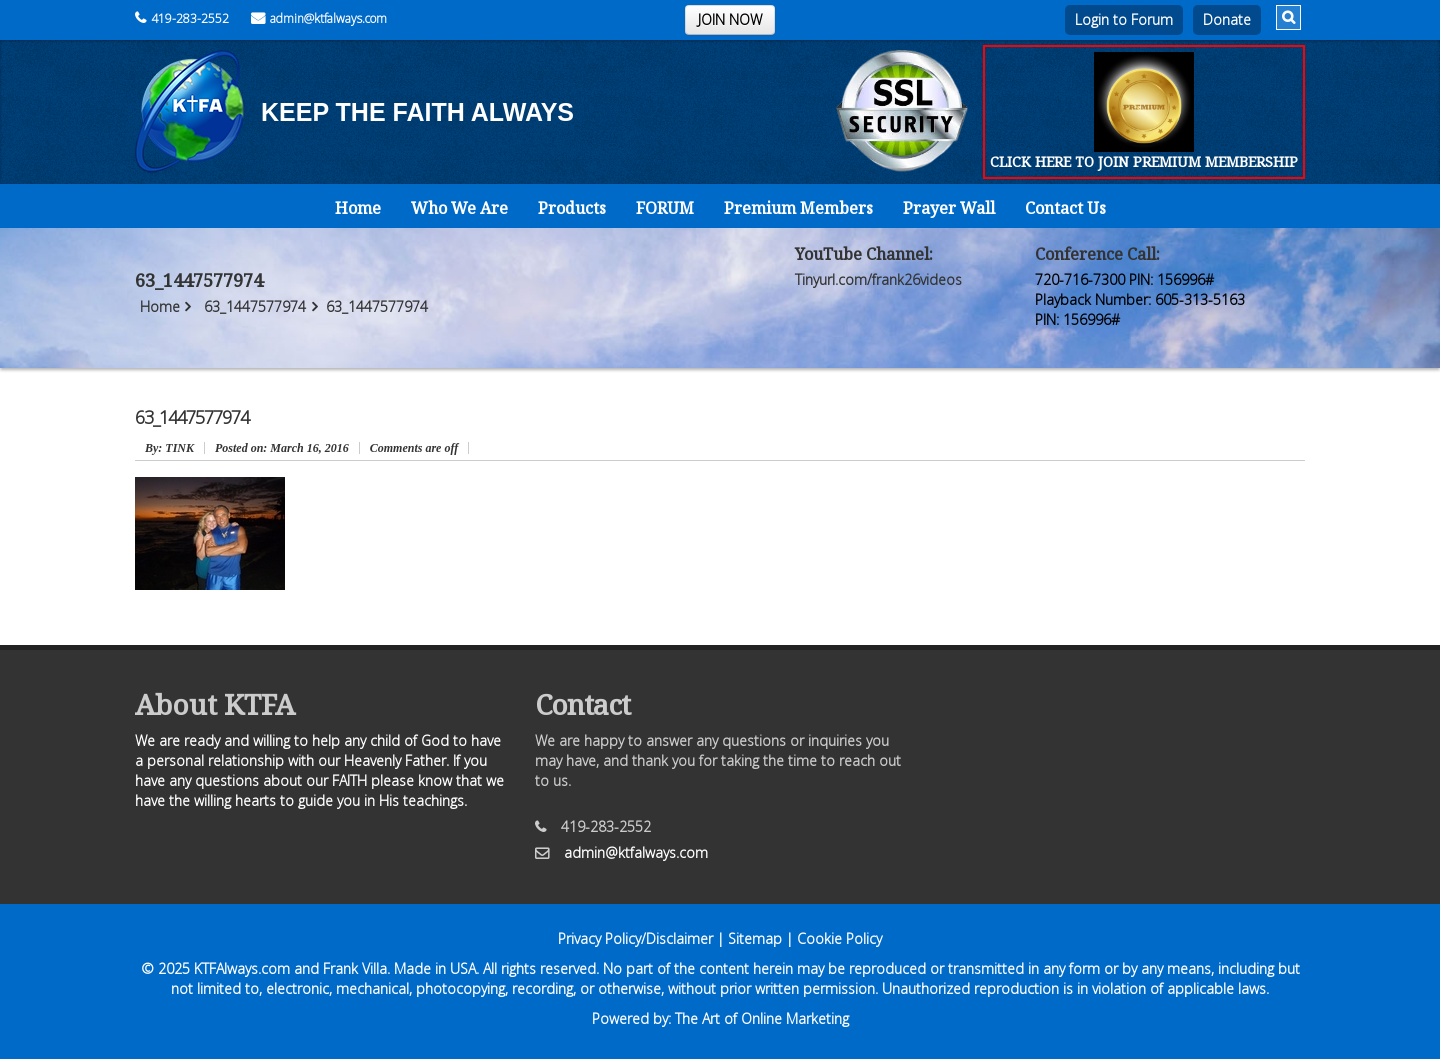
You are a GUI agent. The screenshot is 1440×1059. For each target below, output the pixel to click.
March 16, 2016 (282, 448)
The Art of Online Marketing (762, 1018)
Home (358, 208)
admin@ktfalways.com (319, 18)
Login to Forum (1124, 19)
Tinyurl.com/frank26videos (878, 279)
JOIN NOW (730, 19)
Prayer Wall (949, 208)
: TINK (169, 448)
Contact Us (1065, 208)
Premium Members (798, 208)
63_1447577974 (255, 306)
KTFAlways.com (242, 968)
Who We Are (459, 208)
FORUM (665, 208)
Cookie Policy (839, 938)
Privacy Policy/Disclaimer (635, 938)
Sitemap (755, 938)
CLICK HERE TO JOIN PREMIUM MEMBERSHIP (1144, 161)
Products (572, 208)
